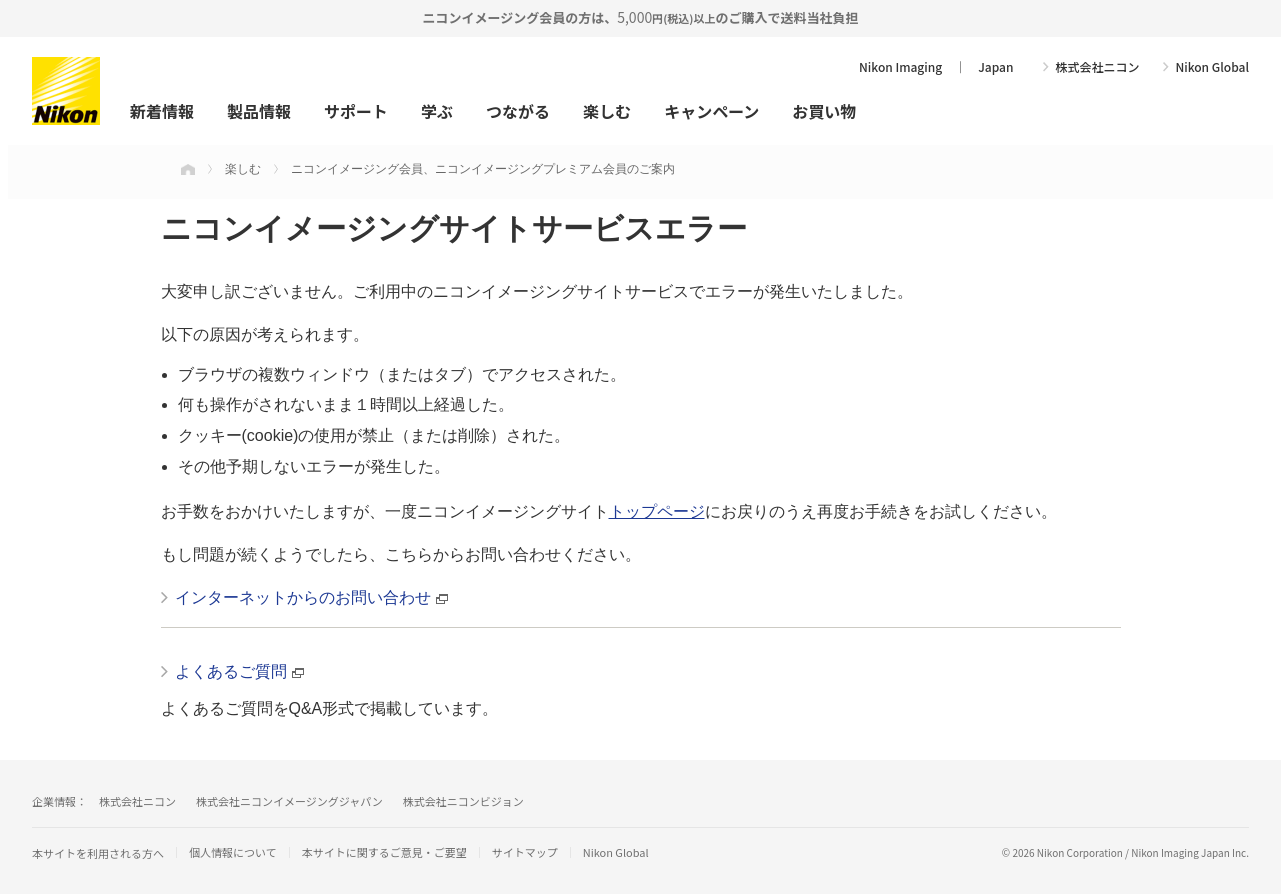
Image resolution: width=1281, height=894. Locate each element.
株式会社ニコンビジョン (463, 801)
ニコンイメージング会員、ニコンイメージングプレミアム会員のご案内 (483, 169)
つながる (518, 111)
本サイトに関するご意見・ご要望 (384, 852)
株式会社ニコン (1097, 67)
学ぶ (437, 111)
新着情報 (162, 111)
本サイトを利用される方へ (98, 853)
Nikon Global (1212, 67)
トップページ (657, 511)
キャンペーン (711, 111)
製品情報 (259, 111)
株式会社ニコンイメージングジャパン (289, 801)
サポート (356, 111)
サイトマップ (525, 852)
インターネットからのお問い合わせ (303, 597)
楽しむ (607, 111)
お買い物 (824, 111)
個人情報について (233, 852)
